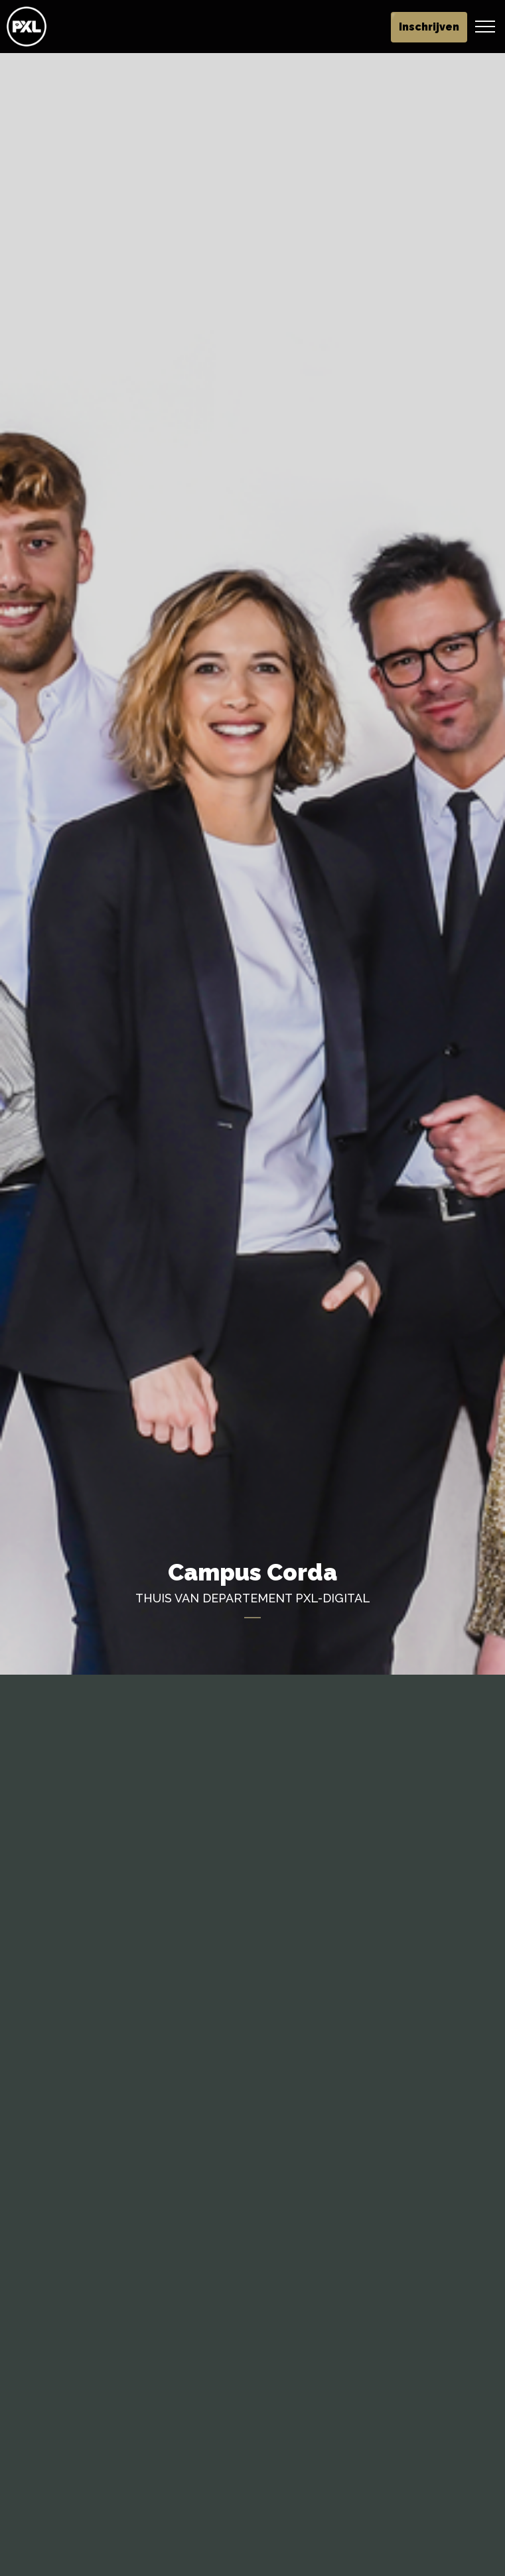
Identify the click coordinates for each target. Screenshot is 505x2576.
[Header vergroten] (485, 26)
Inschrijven (429, 27)
